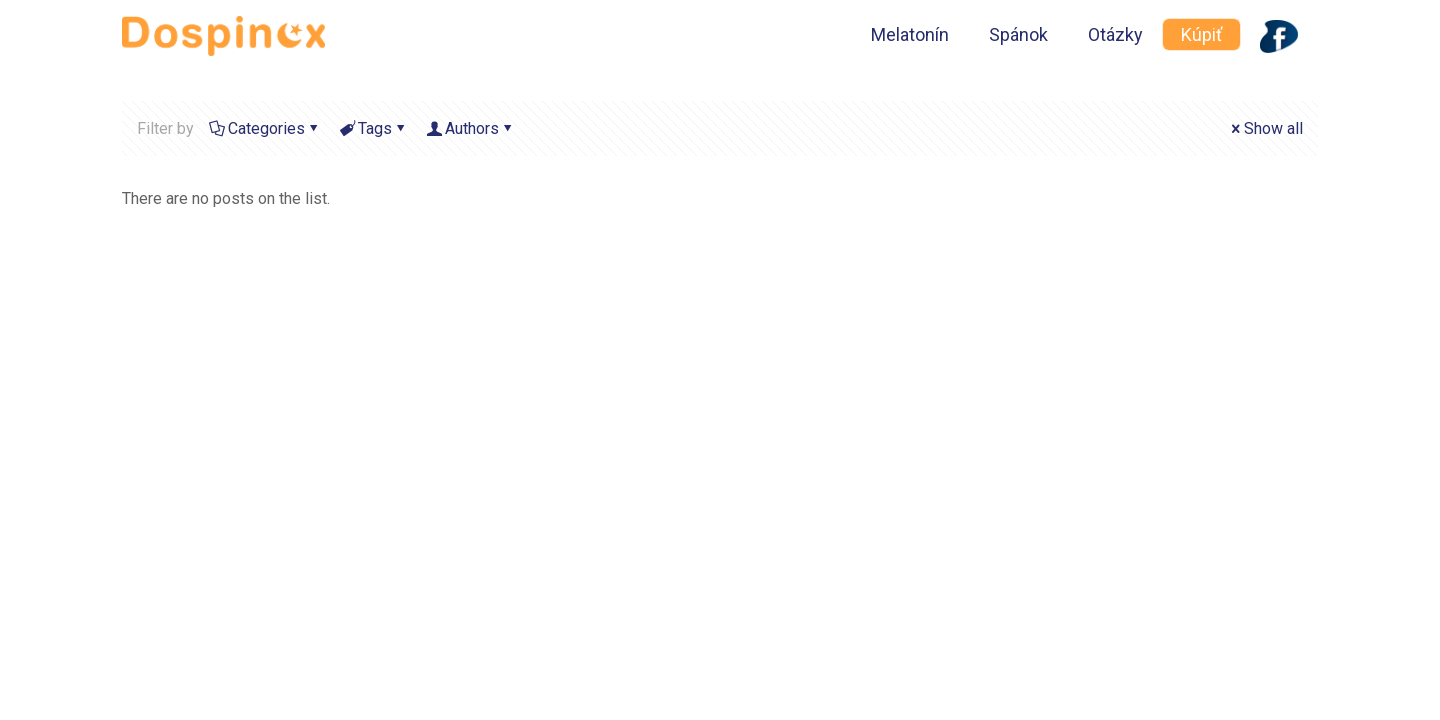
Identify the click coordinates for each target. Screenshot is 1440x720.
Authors (470, 128)
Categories (265, 128)
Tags (373, 128)
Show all (1265, 128)
